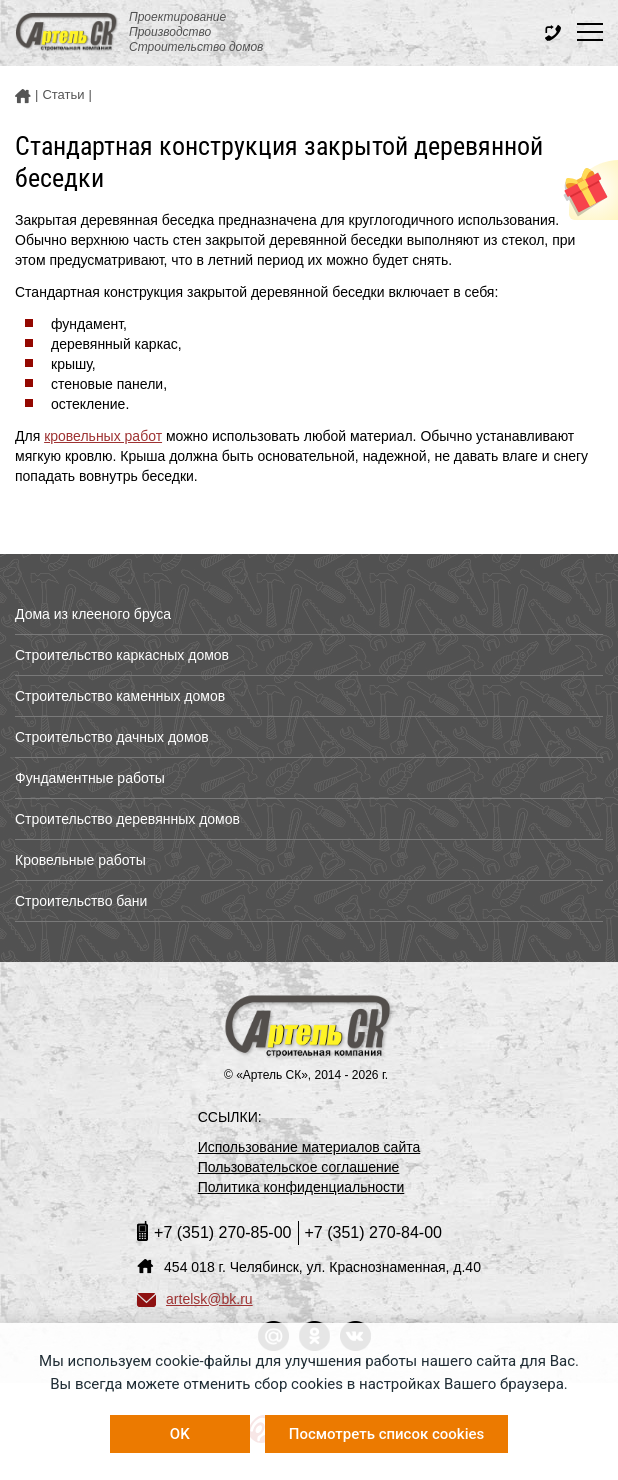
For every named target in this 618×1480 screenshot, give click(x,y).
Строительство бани (81, 901)
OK (180, 1434)
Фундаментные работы (90, 778)
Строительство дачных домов (112, 737)
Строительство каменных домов (120, 696)
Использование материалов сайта (309, 1147)
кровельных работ (103, 436)
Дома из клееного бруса (93, 614)
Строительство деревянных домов (127, 819)
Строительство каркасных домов (122, 655)
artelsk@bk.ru (195, 1299)
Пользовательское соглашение (299, 1167)
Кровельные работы (80, 860)
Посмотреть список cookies (386, 1434)
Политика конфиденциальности (301, 1187)
